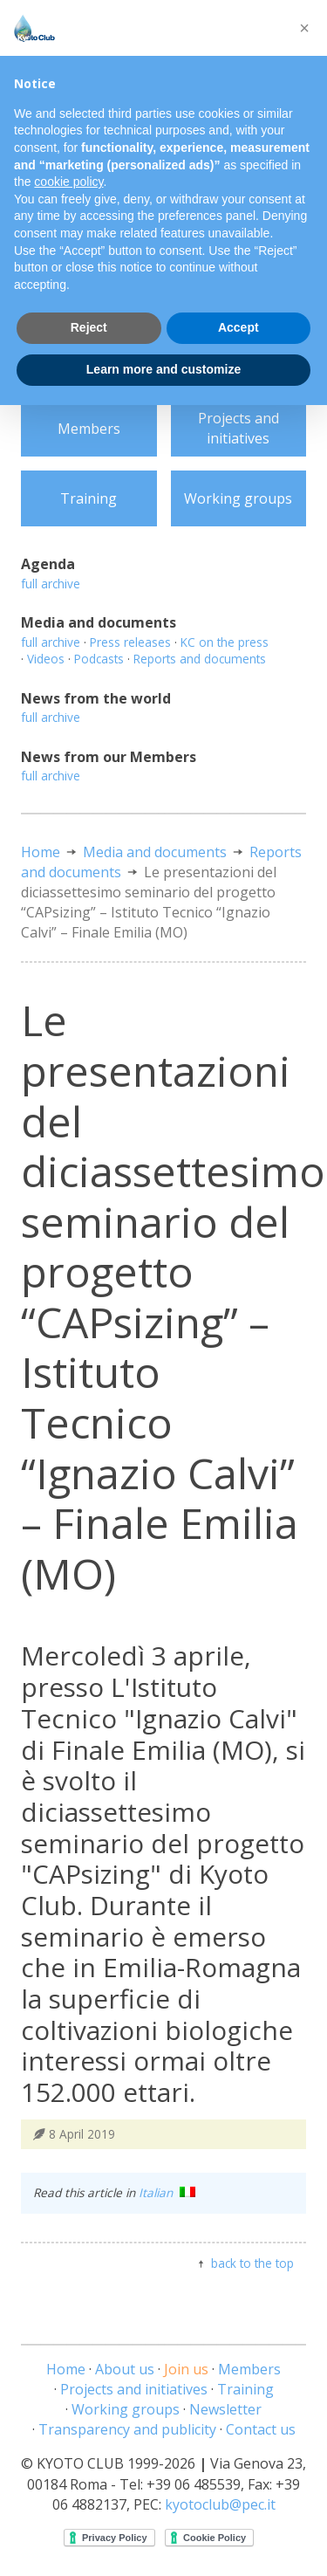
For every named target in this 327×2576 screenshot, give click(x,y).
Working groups (238, 498)
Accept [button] (238, 327)
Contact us (261, 2429)
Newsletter (225, 2409)
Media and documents (155, 852)
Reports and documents (199, 658)
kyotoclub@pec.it (220, 2504)
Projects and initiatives (238, 428)
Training (88, 498)
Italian (167, 2192)
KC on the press (225, 642)
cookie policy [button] (68, 182)
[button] (304, 28)
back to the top (252, 2263)
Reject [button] (89, 327)
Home (40, 852)
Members (89, 428)
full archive (50, 583)
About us (124, 2369)
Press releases (130, 642)
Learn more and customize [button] (163, 369)
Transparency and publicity (127, 2429)
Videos (46, 658)
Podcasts (99, 658)
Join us (186, 2369)
